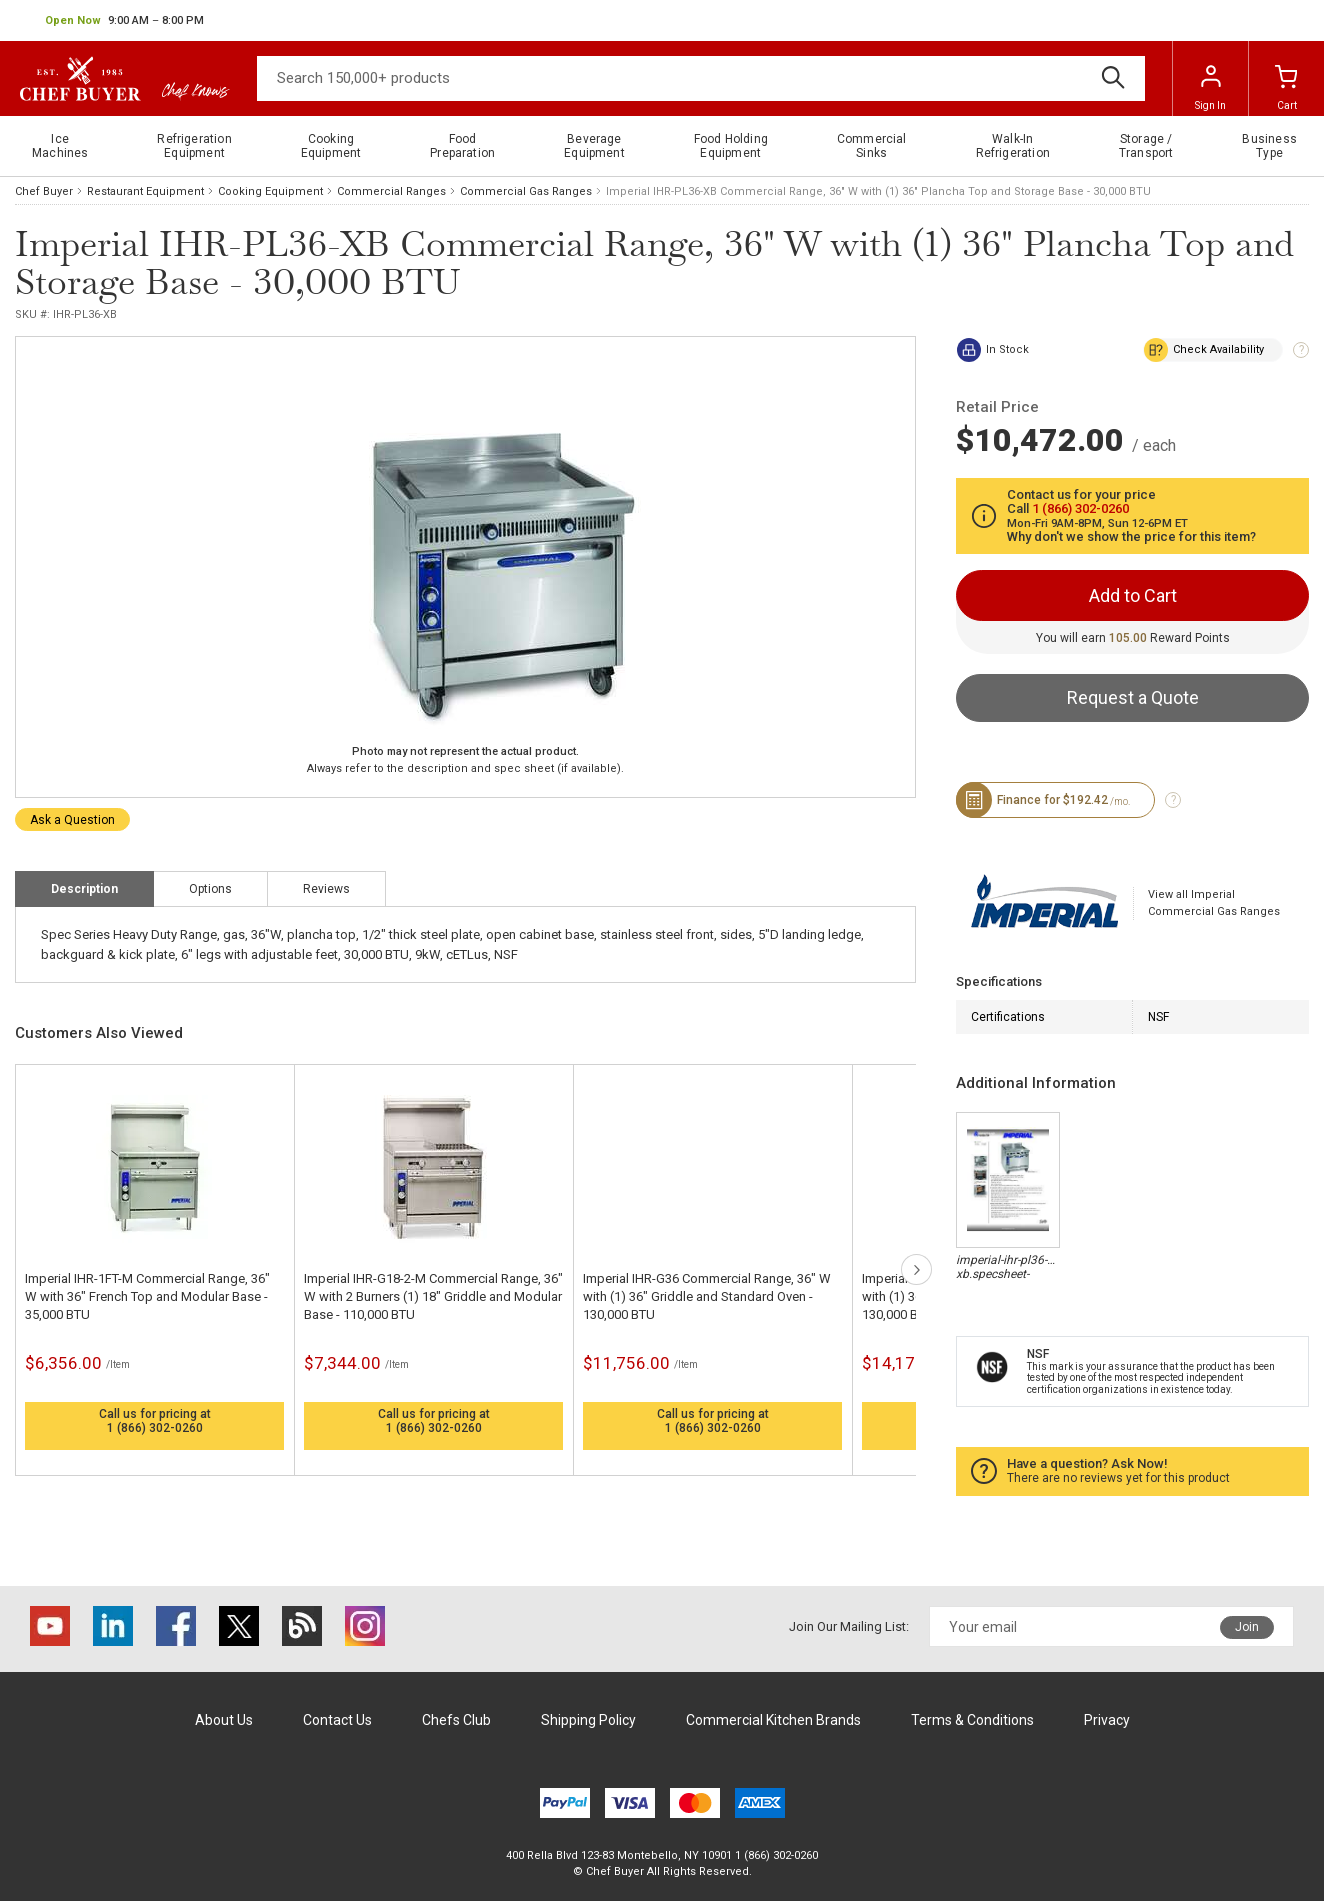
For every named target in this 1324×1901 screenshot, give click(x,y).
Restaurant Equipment (145, 191)
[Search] (701, 78)
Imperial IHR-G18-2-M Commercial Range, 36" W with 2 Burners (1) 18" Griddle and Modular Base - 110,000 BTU (433, 1296)
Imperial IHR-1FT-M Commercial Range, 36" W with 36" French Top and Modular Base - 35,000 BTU (147, 1296)
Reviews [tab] (326, 889)
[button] (124, 21)
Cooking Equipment (270, 191)
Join (1247, 1627)
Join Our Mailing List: (849, 1626)
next (916, 1269)
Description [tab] (84, 889)
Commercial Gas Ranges (526, 191)
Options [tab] (210, 889)
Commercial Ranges (391, 191)
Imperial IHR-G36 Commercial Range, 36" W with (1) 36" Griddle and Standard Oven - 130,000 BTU (707, 1296)
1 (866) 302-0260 (155, 1428)
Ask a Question (72, 820)
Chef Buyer (44, 191)
